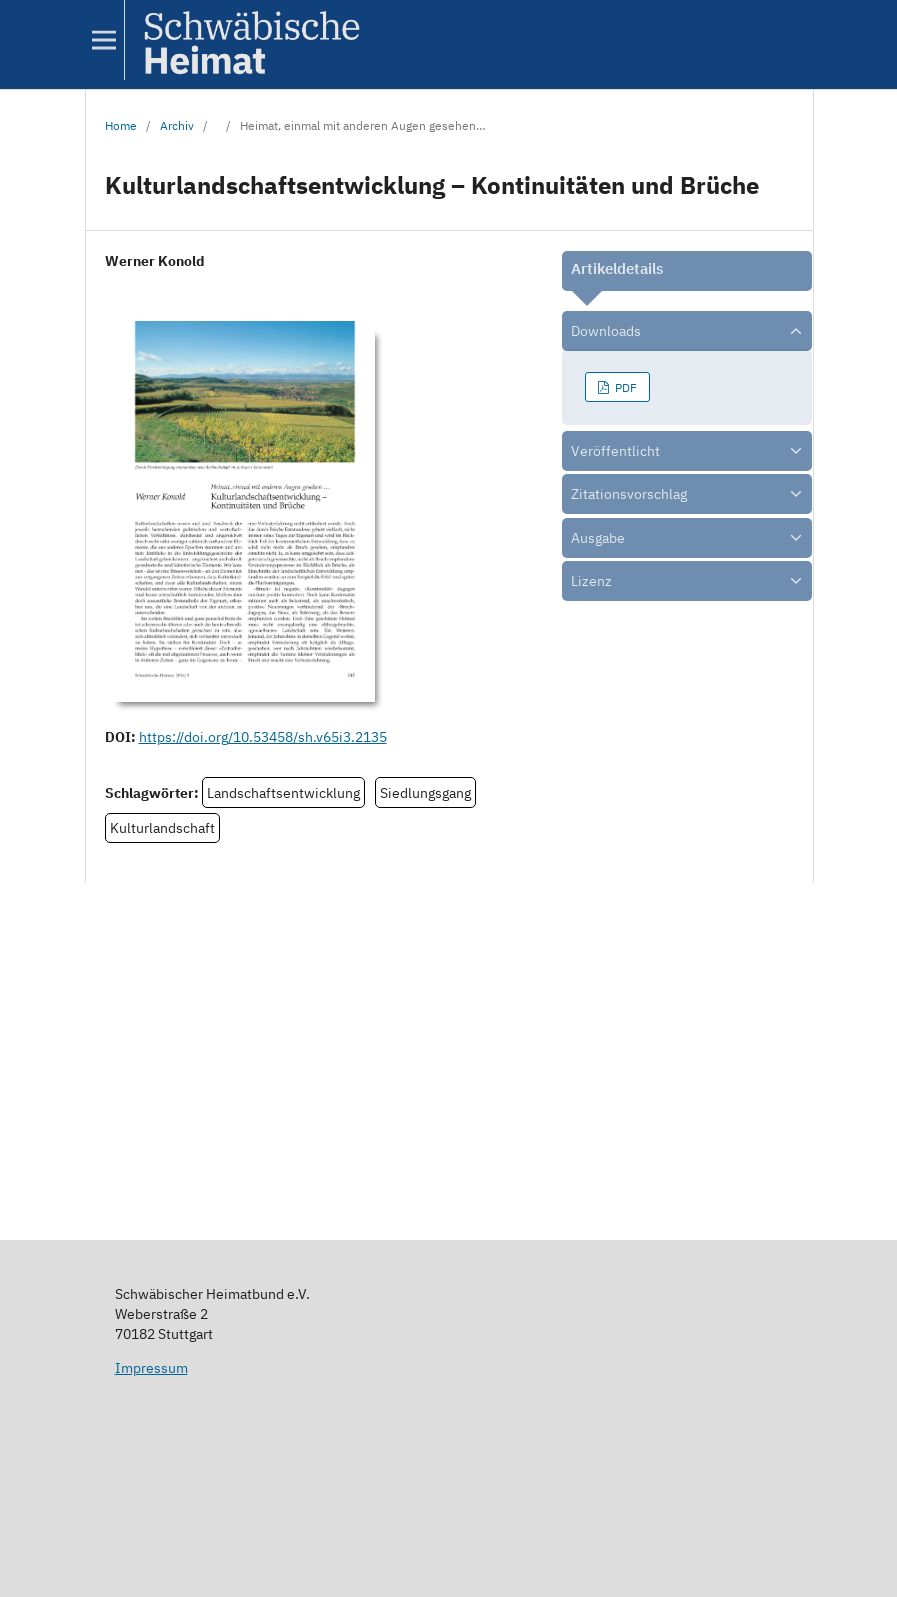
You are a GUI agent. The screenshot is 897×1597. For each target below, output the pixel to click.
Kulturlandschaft (162, 828)
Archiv (177, 125)
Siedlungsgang (425, 793)
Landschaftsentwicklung (283, 793)
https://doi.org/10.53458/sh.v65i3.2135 (263, 737)
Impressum (151, 1368)
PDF (624, 387)
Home (121, 125)
